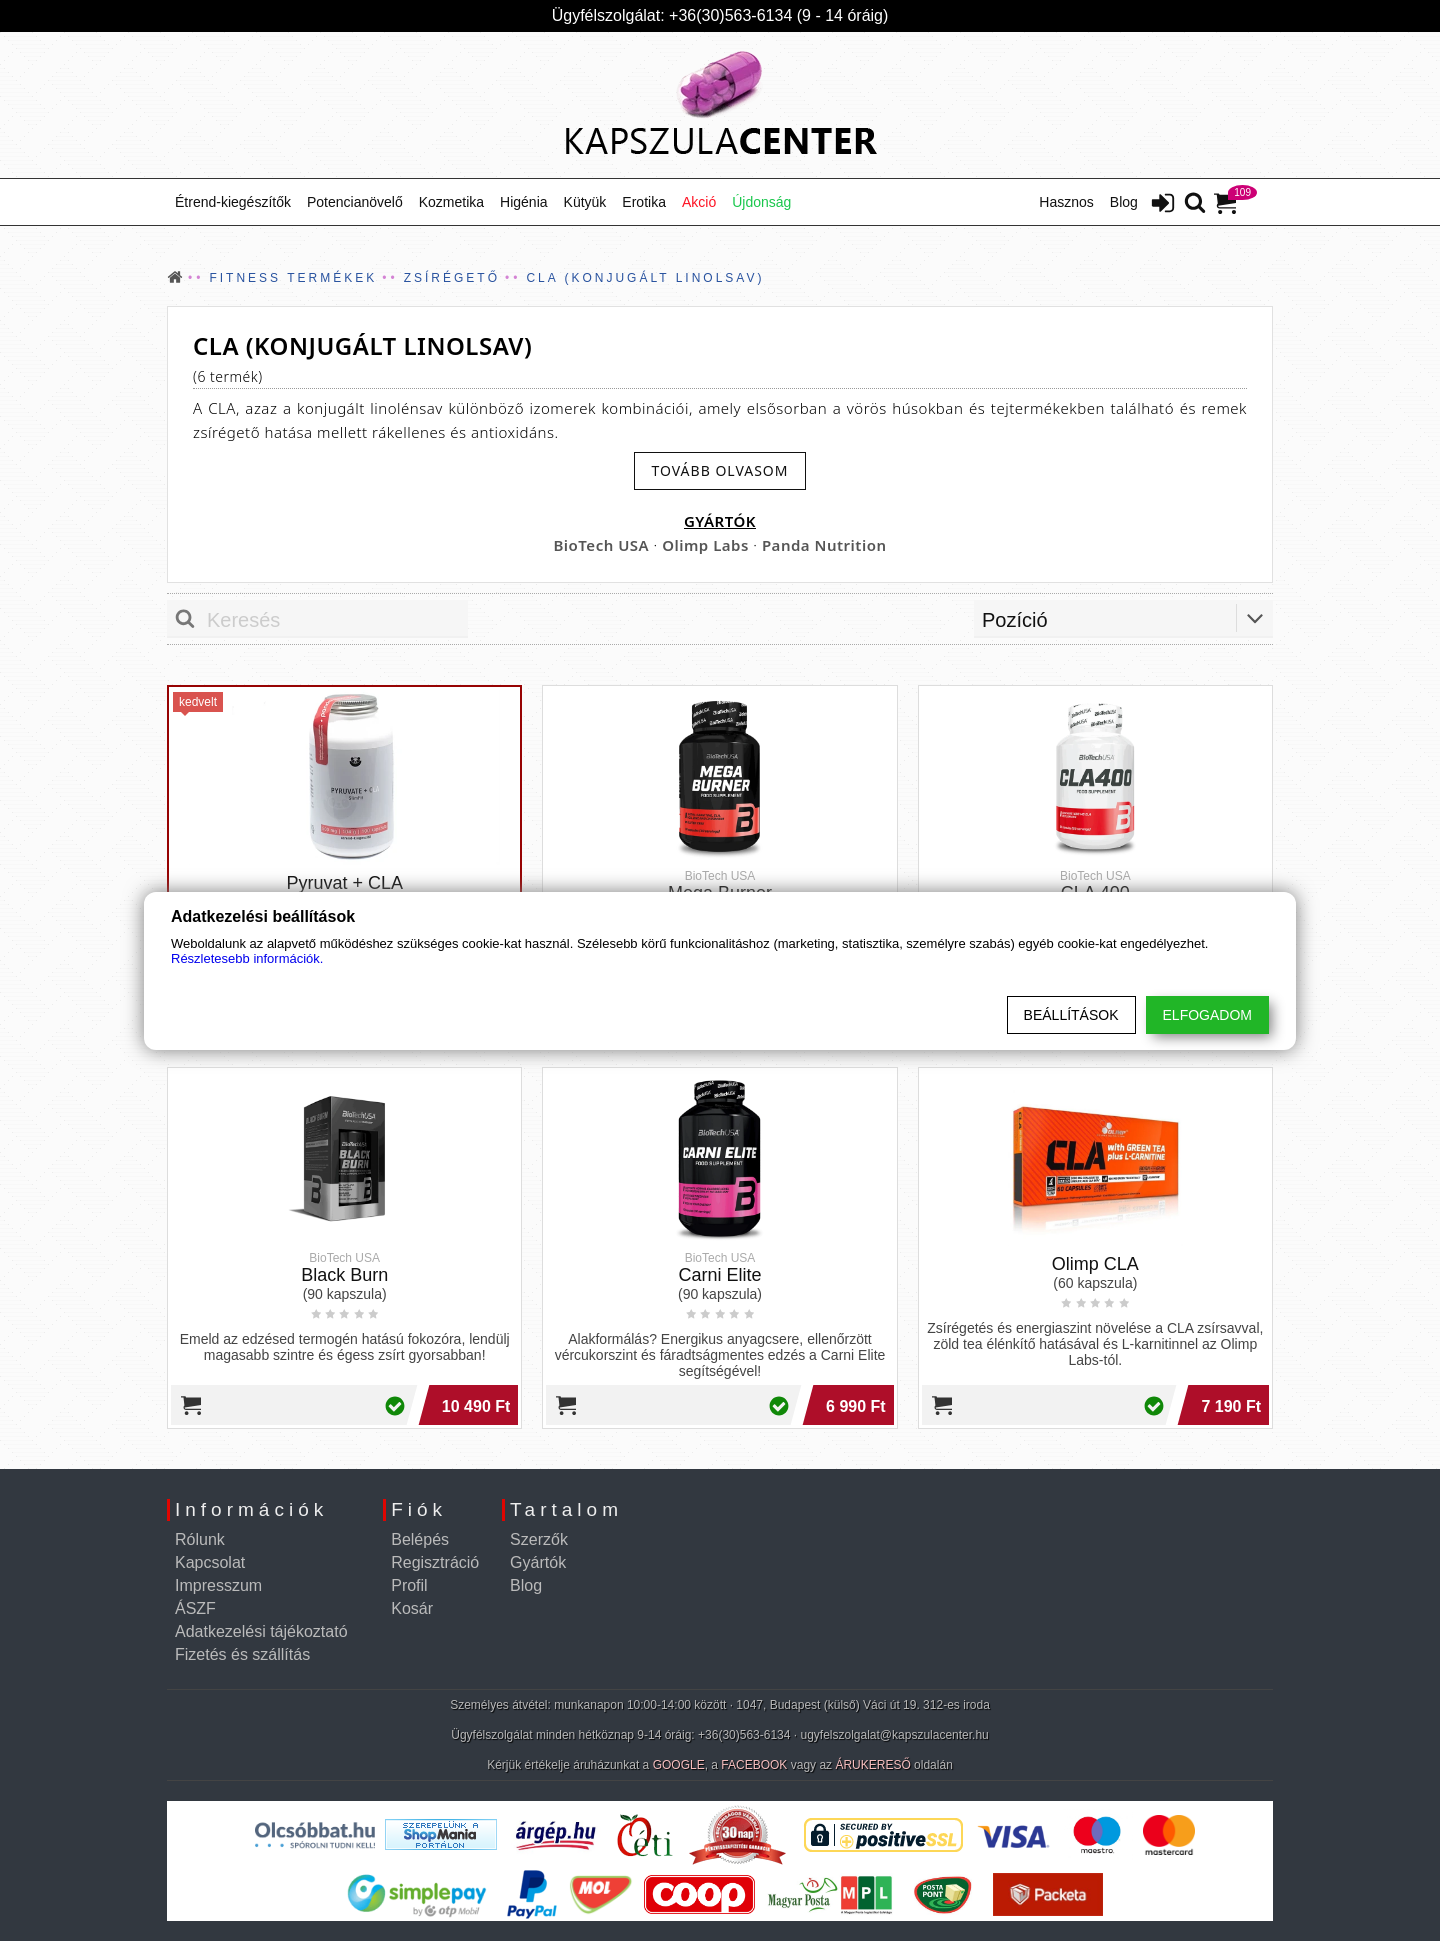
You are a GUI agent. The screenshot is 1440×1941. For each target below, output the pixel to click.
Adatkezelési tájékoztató (261, 1631)
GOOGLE (679, 1765)
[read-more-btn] (719, 471)
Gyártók (538, 1562)
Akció (699, 202)
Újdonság (761, 202)
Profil (409, 1585)
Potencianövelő (355, 202)
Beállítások (1071, 1015)
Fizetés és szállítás (242, 1654)
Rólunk (200, 1539)
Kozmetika (451, 202)
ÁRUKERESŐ (872, 1765)
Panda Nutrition (824, 545)
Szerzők (539, 1539)
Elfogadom (1207, 1015)
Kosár (412, 1608)
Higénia (523, 202)
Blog (1124, 202)
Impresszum (218, 1585)
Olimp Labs (705, 545)
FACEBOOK (754, 1765)
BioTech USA (601, 545)
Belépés (420, 1539)
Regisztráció (435, 1562)
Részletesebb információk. (247, 958)
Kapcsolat (210, 1562)
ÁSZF (195, 1608)
